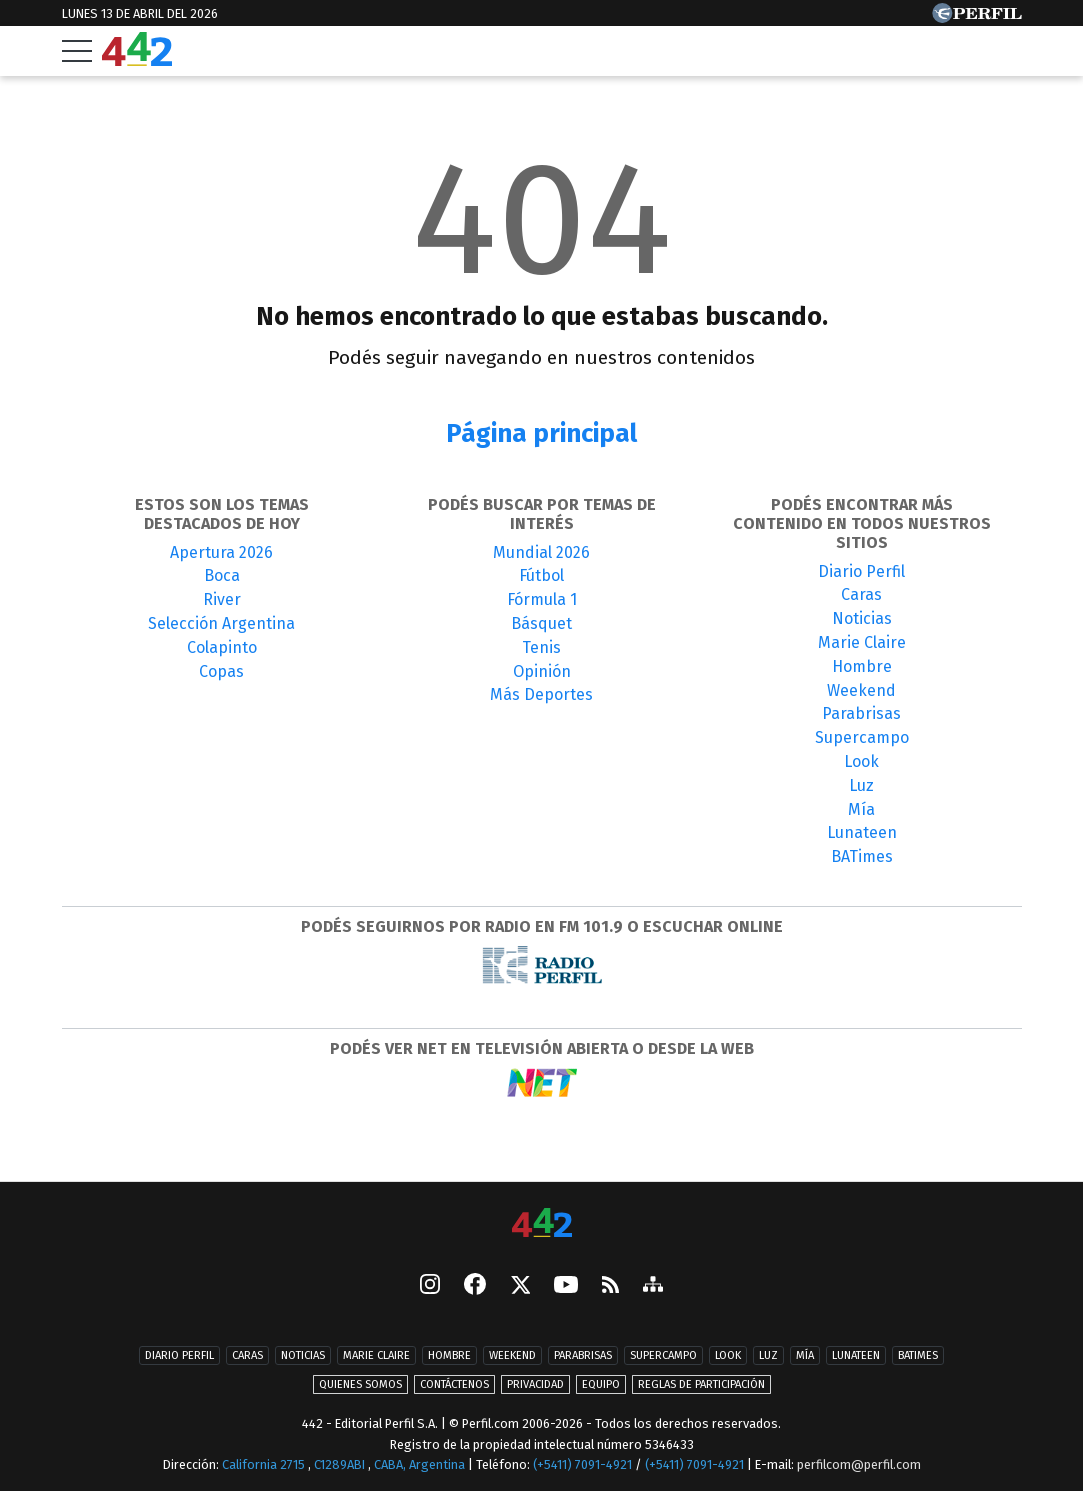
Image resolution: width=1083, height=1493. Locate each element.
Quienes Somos (360, 1384)
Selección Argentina (221, 623)
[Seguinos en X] (520, 1286)
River (222, 599)
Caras (861, 594)
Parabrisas (861, 713)
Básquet (541, 623)
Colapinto (222, 647)
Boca (222, 575)
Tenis (541, 647)
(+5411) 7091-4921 (582, 1464)
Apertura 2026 (221, 552)
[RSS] (610, 1286)
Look (861, 761)
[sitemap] (653, 1286)
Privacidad (535, 1384)
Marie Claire (862, 642)
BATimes (862, 856)
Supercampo (862, 737)
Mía (861, 809)
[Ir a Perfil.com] (977, 17)
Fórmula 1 (542, 599)
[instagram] (430, 1286)
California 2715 (265, 1464)
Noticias (862, 618)
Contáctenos (454, 1384)
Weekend (861, 690)
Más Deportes (541, 694)
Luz (861, 785)
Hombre (862, 666)
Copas (221, 671)
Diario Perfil (861, 571)
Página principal (541, 433)
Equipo (601, 1384)
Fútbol (541, 575)
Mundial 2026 (541, 552)
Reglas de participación (701, 1384)
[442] (542, 1224)
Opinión (542, 671)
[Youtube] (566, 1286)
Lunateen (862, 832)
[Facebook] (475, 1286)
